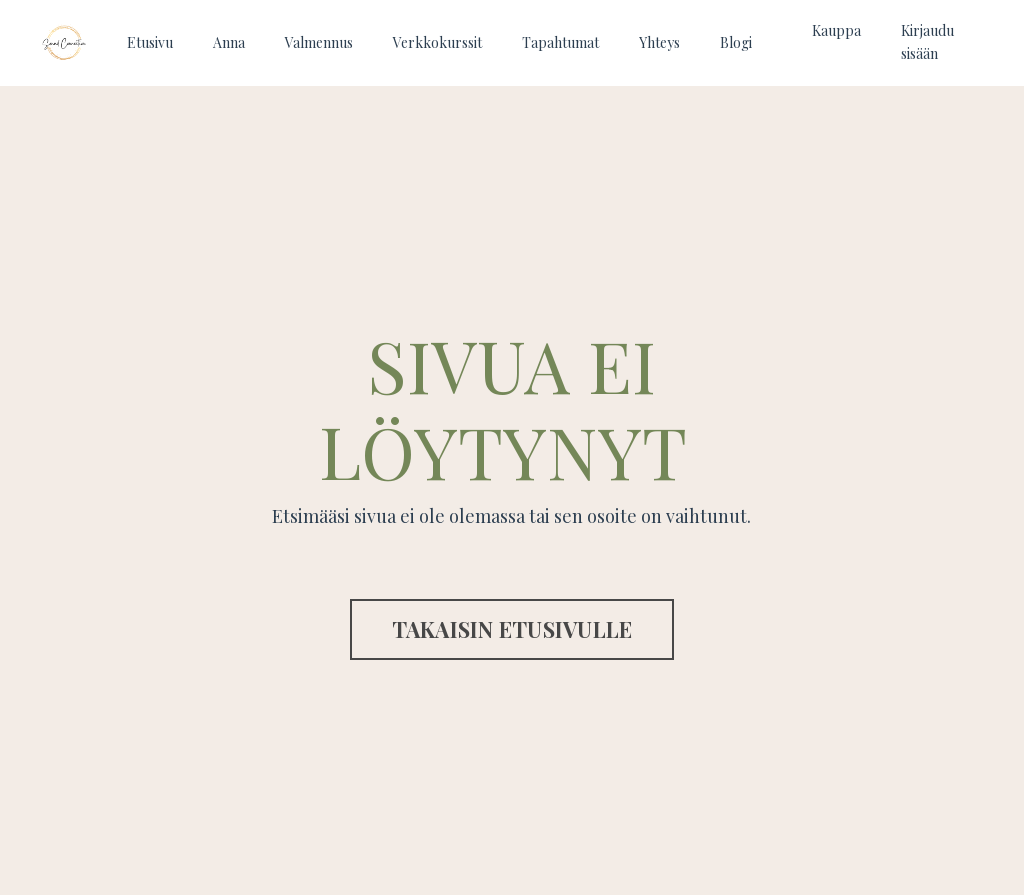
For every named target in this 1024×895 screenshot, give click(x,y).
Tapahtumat (560, 42)
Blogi (736, 42)
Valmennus (319, 42)
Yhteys (659, 42)
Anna (229, 42)
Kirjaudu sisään (927, 41)
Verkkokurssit (437, 42)
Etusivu (150, 42)
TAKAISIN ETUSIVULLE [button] (512, 629)
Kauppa (836, 30)
